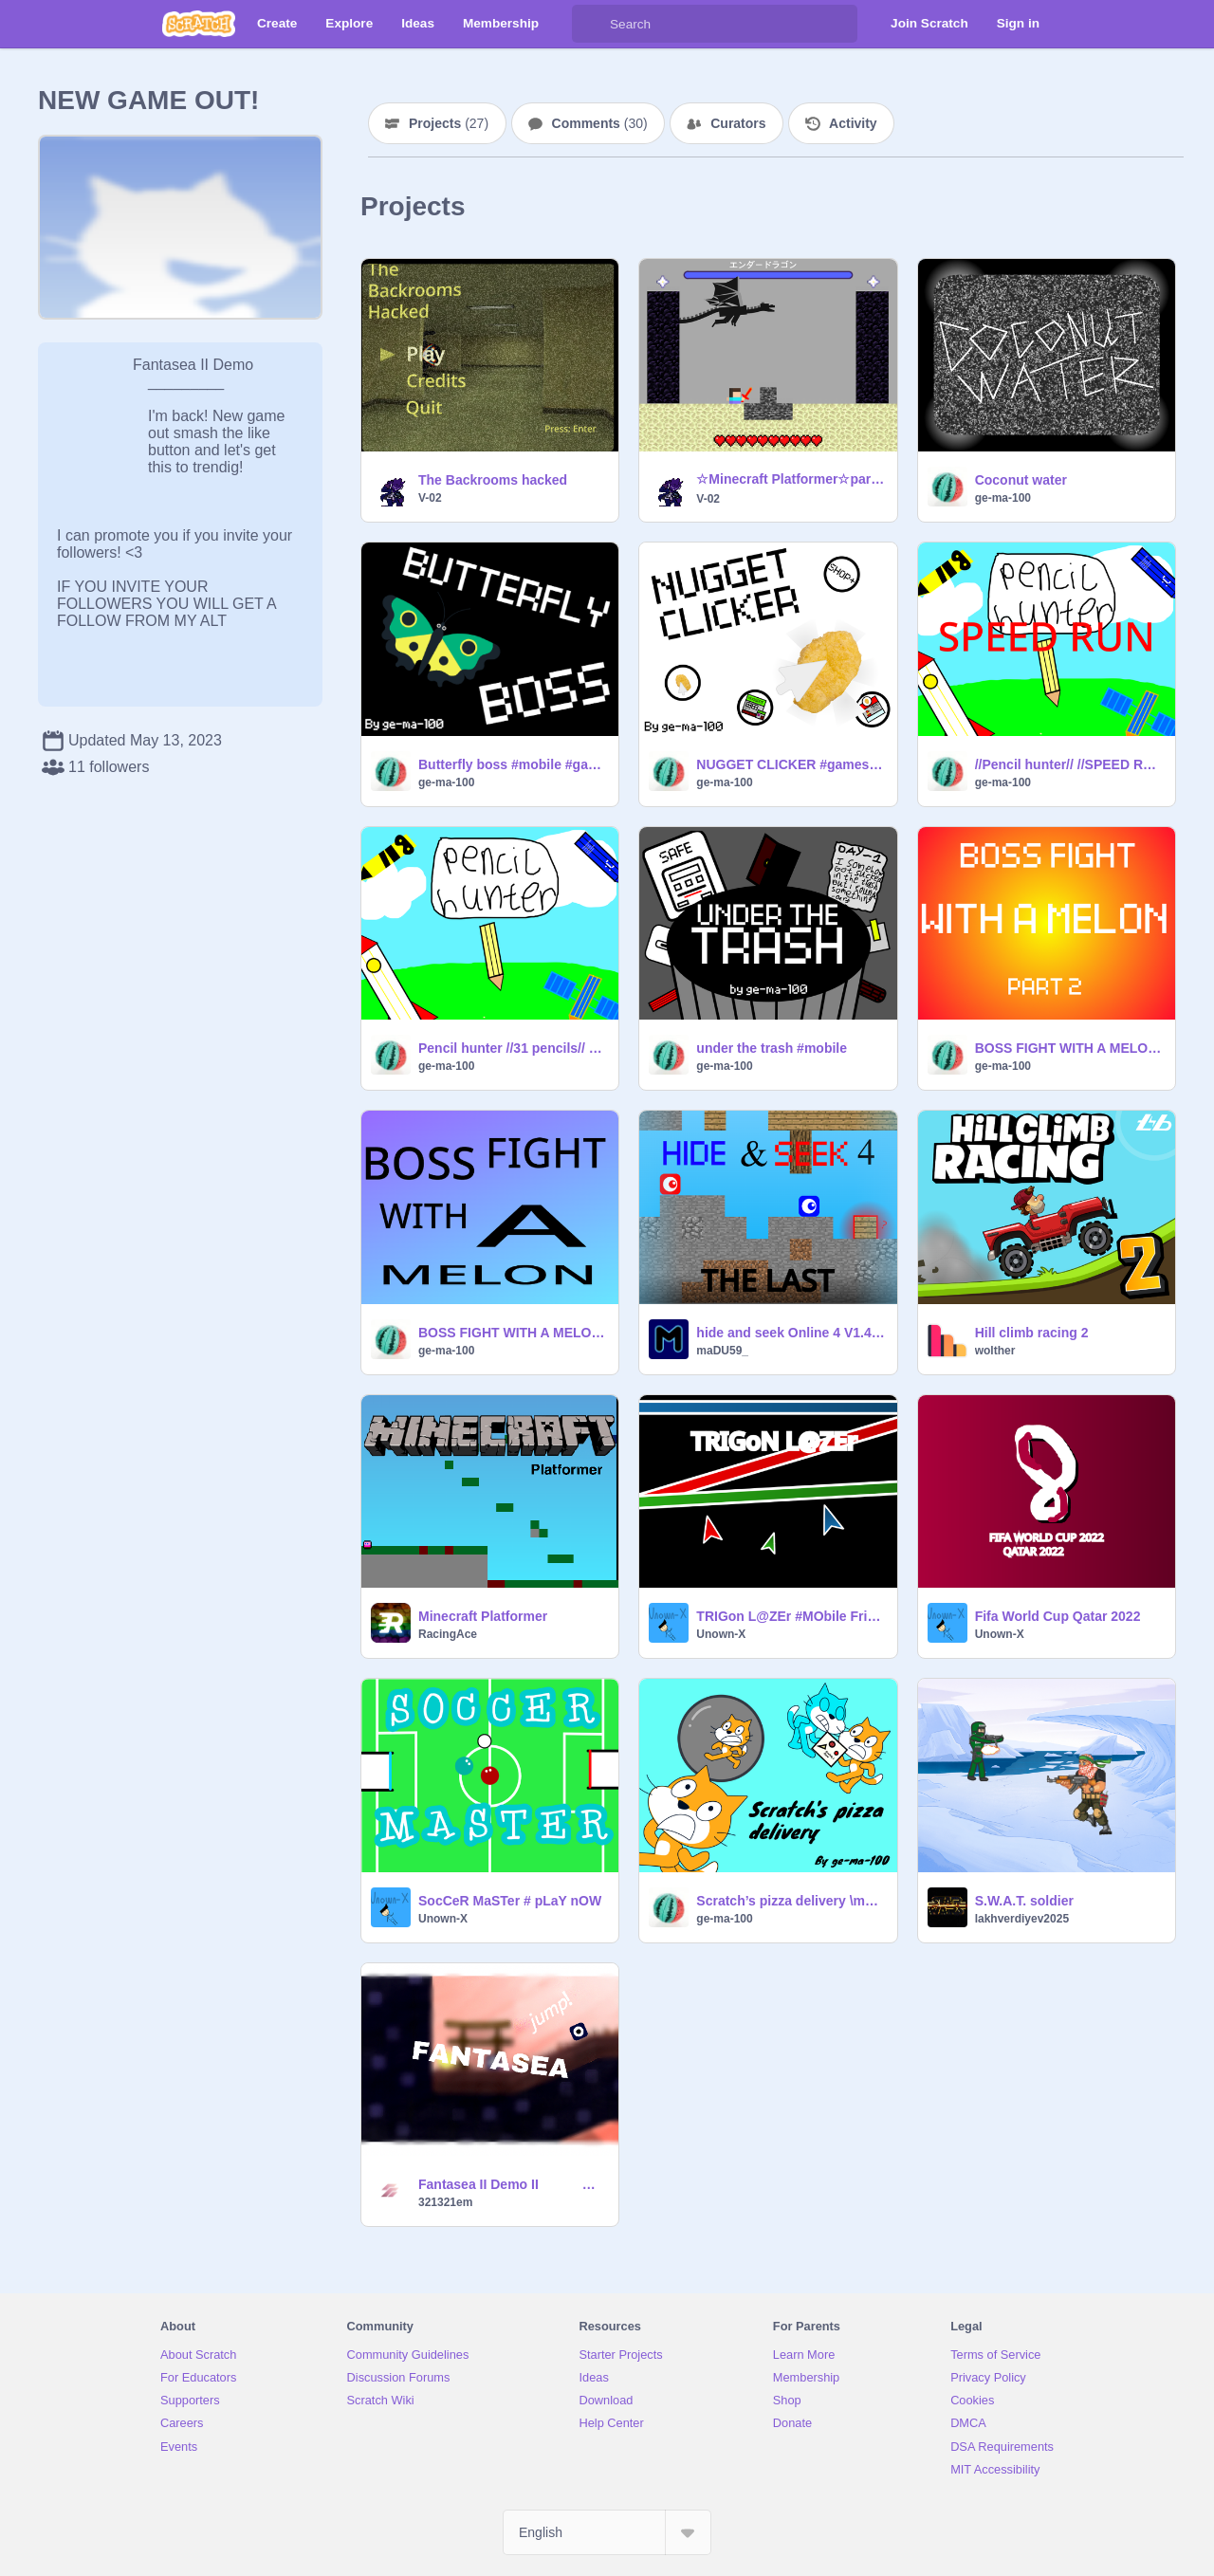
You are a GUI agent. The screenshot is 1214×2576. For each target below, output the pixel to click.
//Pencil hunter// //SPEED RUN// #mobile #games (1069, 764)
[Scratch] (198, 23)
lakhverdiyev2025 (1022, 1918)
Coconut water (1021, 480)
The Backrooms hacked (492, 480)
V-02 (430, 498)
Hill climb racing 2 (1032, 1332)
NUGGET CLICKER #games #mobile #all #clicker (790, 764)
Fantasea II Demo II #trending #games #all (512, 2184)
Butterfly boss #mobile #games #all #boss (512, 764)
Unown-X (720, 1634)
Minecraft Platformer (482, 1616)
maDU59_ (722, 1350)
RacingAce (447, 1634)
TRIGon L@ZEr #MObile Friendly (790, 1616)
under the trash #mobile (771, 1048)
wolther (995, 1350)
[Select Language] (607, 2532)
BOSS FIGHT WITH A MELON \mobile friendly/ (512, 1332)
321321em (445, 2202)
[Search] (591, 24)
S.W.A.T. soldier (1024, 1900)
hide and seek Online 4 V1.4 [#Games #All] (790, 1332)
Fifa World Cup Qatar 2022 (1058, 1616)
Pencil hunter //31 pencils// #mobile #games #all (512, 1048)
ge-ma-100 (1003, 498)
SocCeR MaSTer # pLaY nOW (509, 1900)
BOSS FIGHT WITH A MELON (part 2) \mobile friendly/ (1069, 1048)
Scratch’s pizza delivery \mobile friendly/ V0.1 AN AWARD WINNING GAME (790, 1900)
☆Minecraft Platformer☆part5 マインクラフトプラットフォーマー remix (790, 479)
